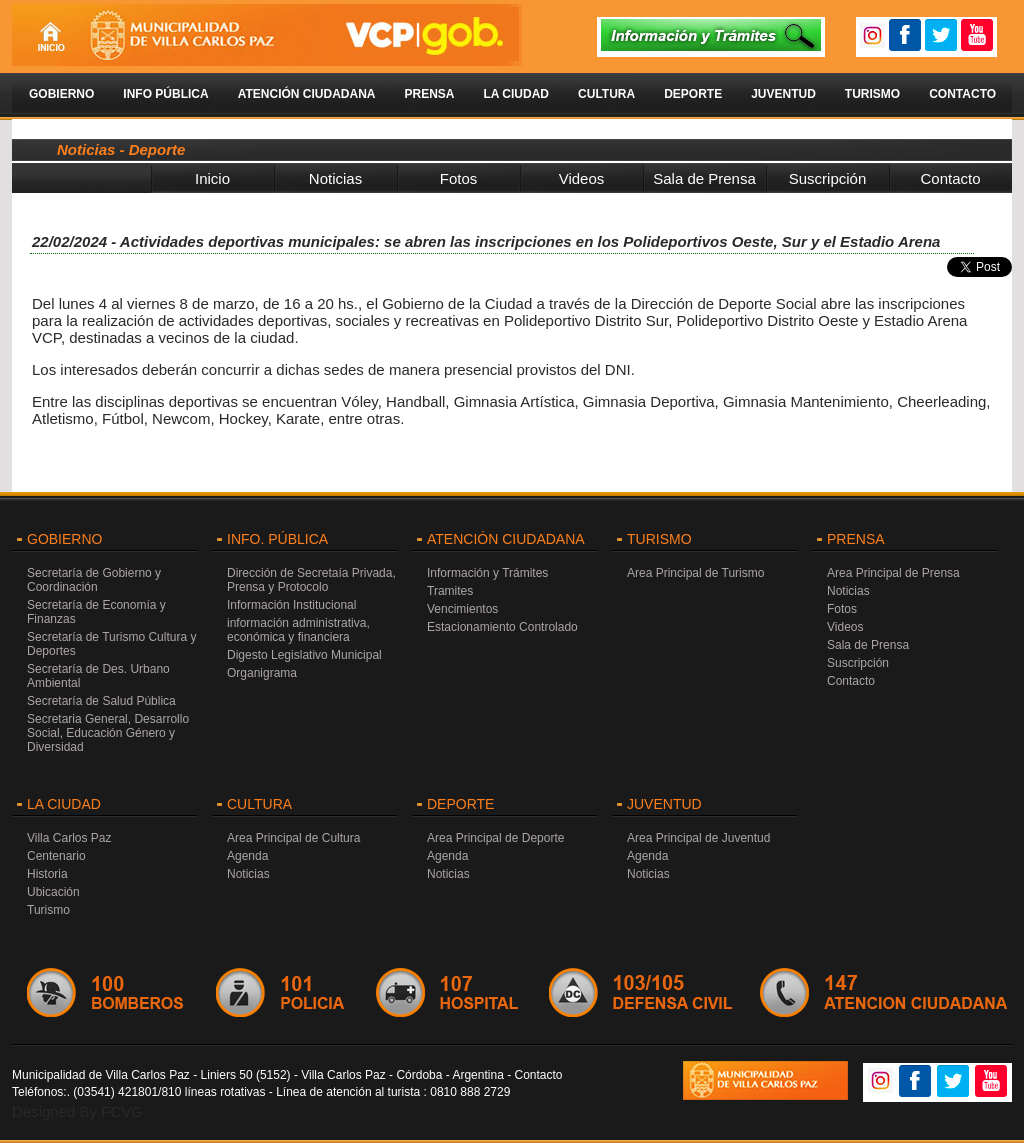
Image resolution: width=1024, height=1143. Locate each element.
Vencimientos (462, 609)
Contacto (962, 94)
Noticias (335, 178)
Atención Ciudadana (307, 94)
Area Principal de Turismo (695, 573)
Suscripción (828, 178)
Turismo (872, 94)
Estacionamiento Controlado (502, 627)
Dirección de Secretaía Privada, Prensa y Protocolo (311, 580)
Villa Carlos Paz (69, 838)
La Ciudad (516, 94)
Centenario (56, 856)
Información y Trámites (487, 573)
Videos (582, 178)
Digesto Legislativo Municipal (304, 655)
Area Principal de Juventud (698, 838)
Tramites (450, 591)
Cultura (606, 94)
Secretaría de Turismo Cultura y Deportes (111, 644)
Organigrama (262, 673)
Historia (47, 874)
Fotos (459, 178)
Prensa (429, 94)
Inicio (212, 178)
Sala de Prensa (704, 178)
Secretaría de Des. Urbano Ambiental (98, 676)
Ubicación (53, 892)
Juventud (783, 94)
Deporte (693, 94)
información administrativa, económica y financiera (298, 630)
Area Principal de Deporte (495, 838)
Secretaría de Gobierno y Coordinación (94, 580)
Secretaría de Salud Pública (101, 701)
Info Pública (165, 94)
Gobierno (61, 94)
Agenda (247, 856)
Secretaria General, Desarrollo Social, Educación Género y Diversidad (108, 733)
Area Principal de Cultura (293, 838)
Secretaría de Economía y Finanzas (96, 612)
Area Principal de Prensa (893, 573)
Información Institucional (291, 605)
